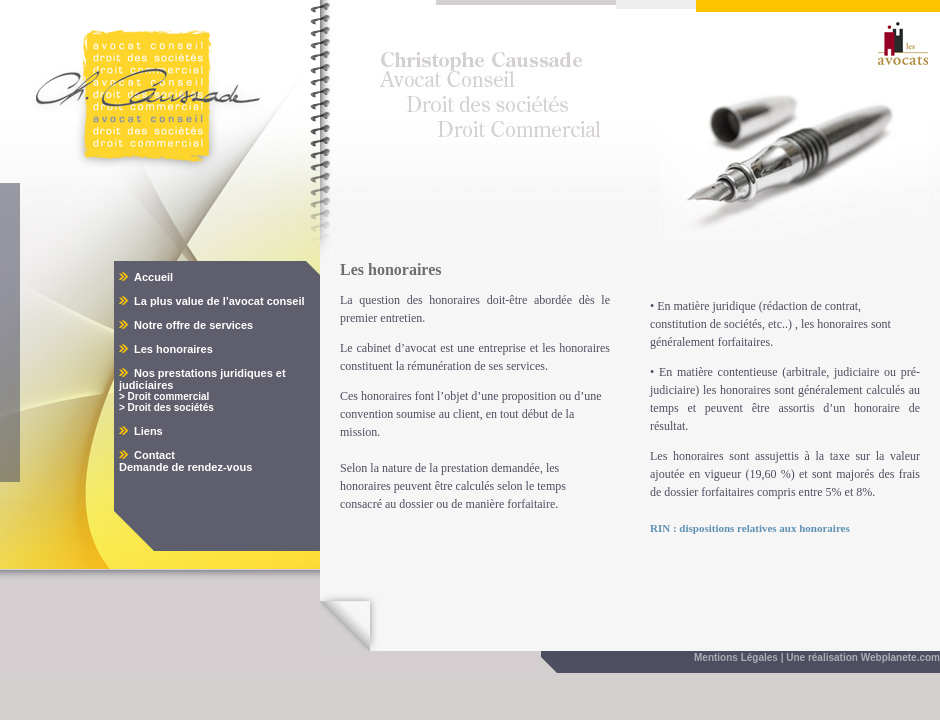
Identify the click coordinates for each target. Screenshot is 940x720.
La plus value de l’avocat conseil (219, 301)
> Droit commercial (164, 396)
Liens (148, 431)
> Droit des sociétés (166, 407)
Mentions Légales (736, 657)
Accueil (153, 277)
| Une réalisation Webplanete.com (860, 657)
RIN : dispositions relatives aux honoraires (750, 528)
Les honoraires (173, 349)
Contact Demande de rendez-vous (185, 461)
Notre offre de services (193, 325)
